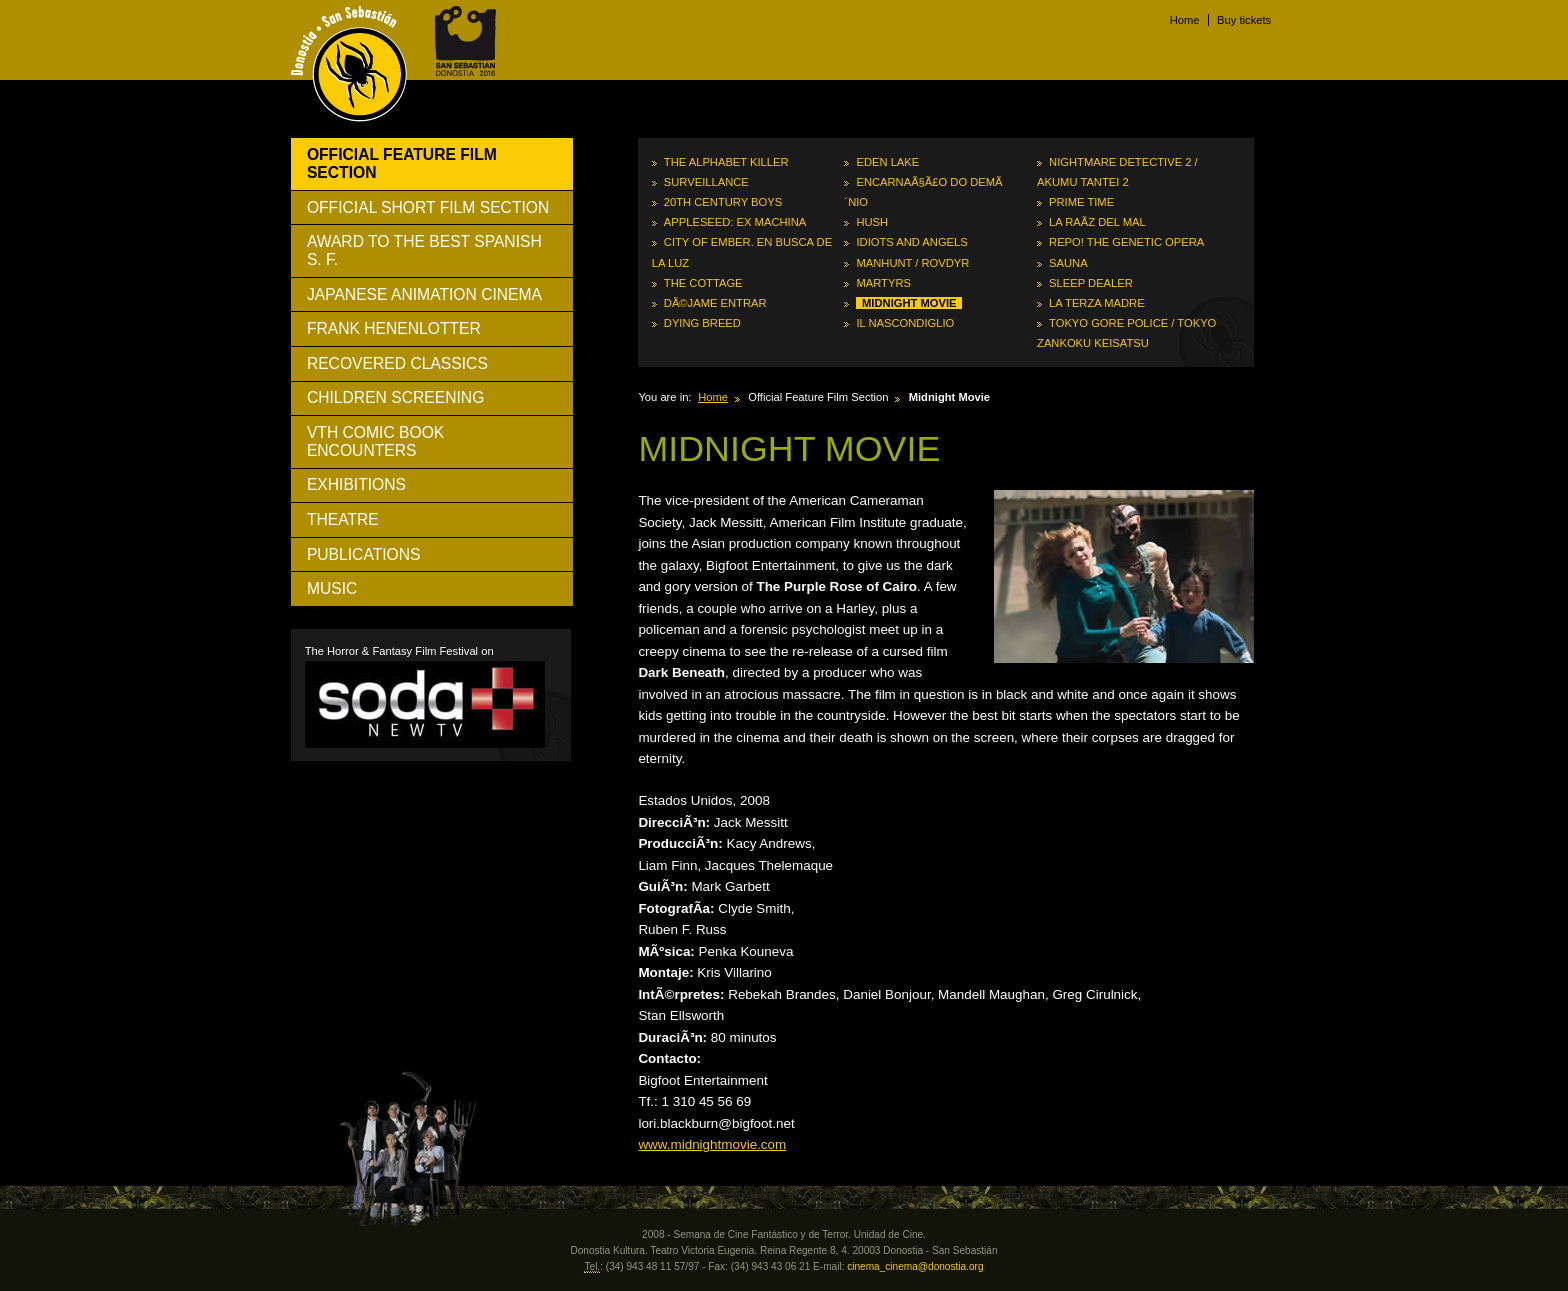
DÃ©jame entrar (715, 303)
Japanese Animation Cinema (424, 294)
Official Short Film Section (428, 207)
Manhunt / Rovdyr (912, 263)
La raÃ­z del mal (1097, 222)
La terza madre (1097, 303)
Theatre (343, 519)
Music (332, 588)
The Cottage (703, 283)
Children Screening (395, 397)
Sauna (1068, 263)
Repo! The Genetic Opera (1126, 242)
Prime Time (1081, 202)
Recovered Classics (397, 363)
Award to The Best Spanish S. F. (424, 250)
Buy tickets (1244, 20)
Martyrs (883, 283)
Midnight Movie (909, 303)
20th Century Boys (723, 202)
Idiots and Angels (911, 242)
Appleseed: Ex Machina (735, 222)
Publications (364, 554)
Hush (872, 222)
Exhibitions (356, 484)
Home (1185, 20)
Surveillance (706, 182)
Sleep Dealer (1091, 283)
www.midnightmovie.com (712, 1144)
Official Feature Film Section (402, 163)
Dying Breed (702, 323)
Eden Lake (887, 162)
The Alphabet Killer (726, 162)
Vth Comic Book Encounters (375, 441)
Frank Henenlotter (394, 328)
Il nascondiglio (905, 323)
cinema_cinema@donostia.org (915, 1266)
